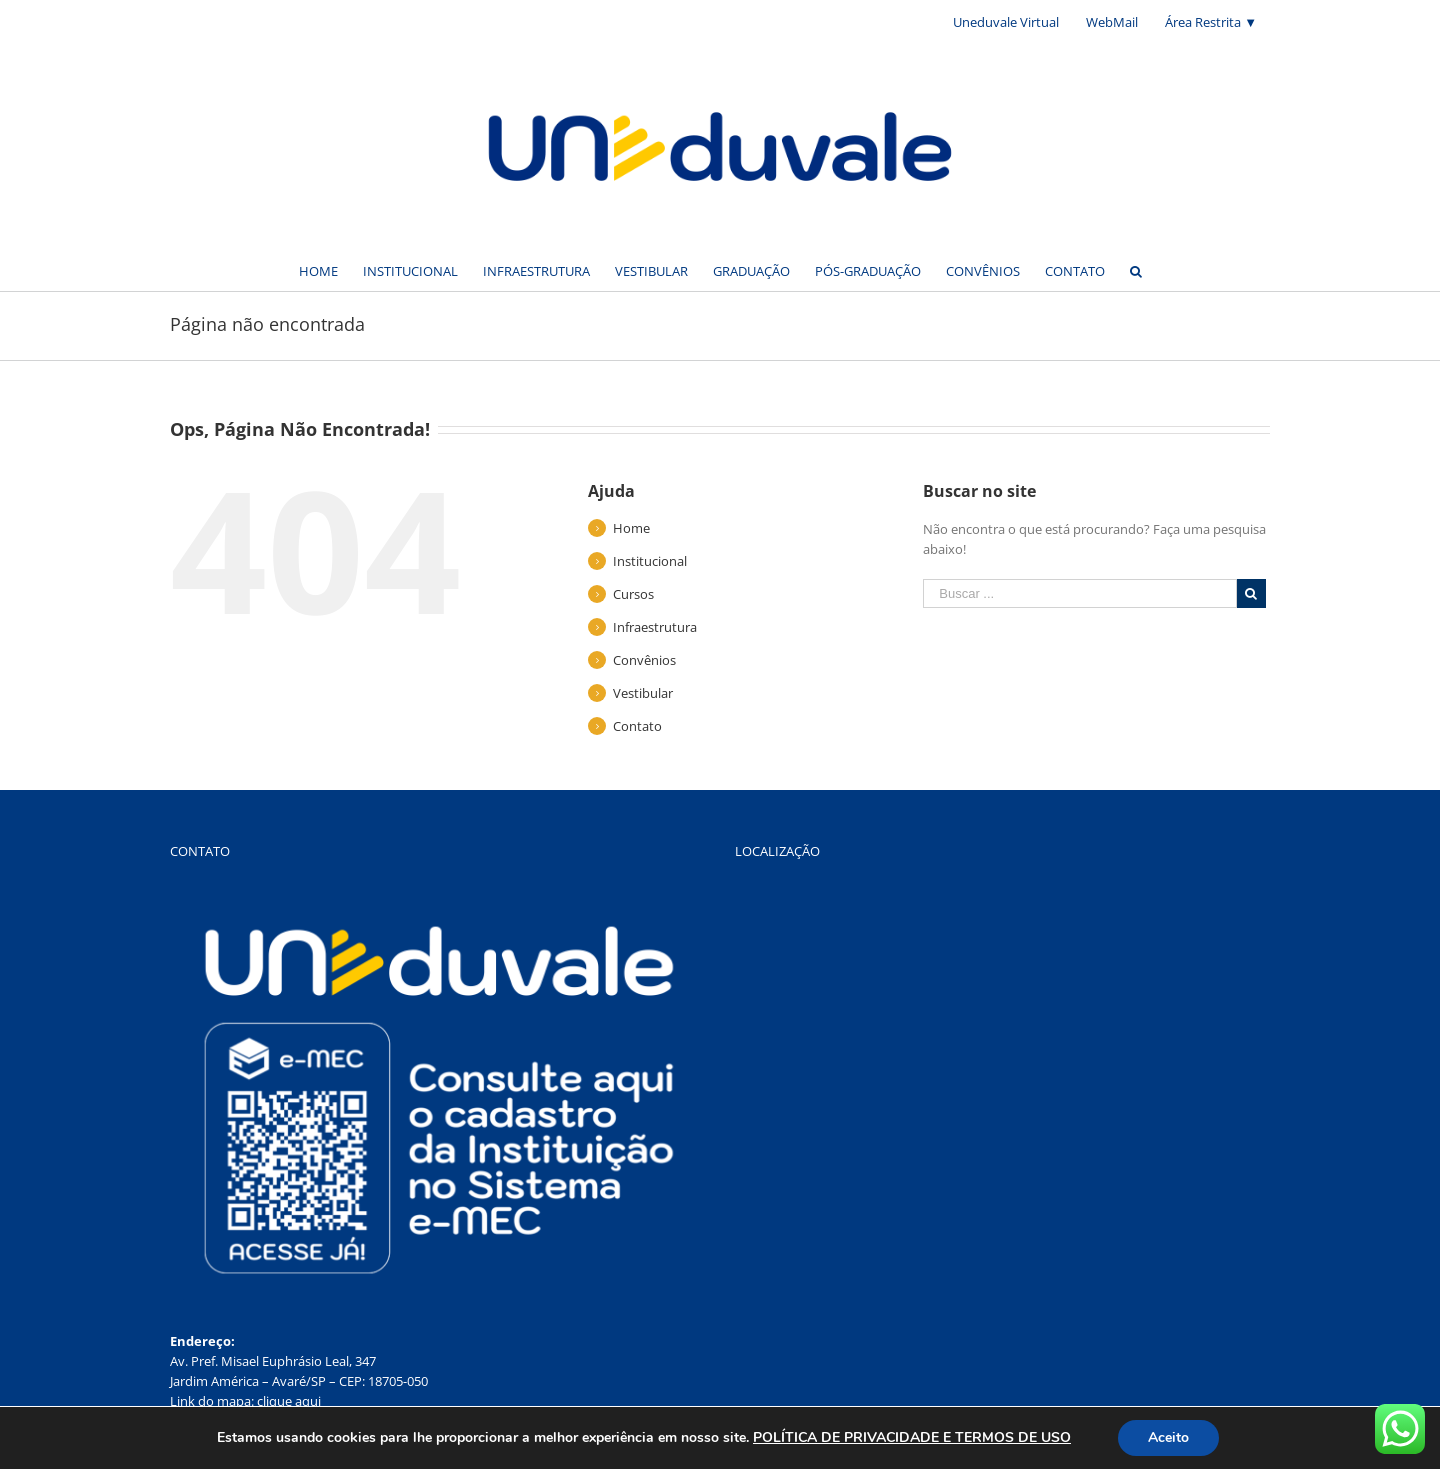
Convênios (644, 660)
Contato (637, 726)
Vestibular (643, 693)
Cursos (633, 594)
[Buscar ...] (1080, 593)
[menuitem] (1006, 22)
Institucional (650, 561)
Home (631, 528)
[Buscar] (1136, 270)
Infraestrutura (655, 627)
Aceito (1168, 1437)
